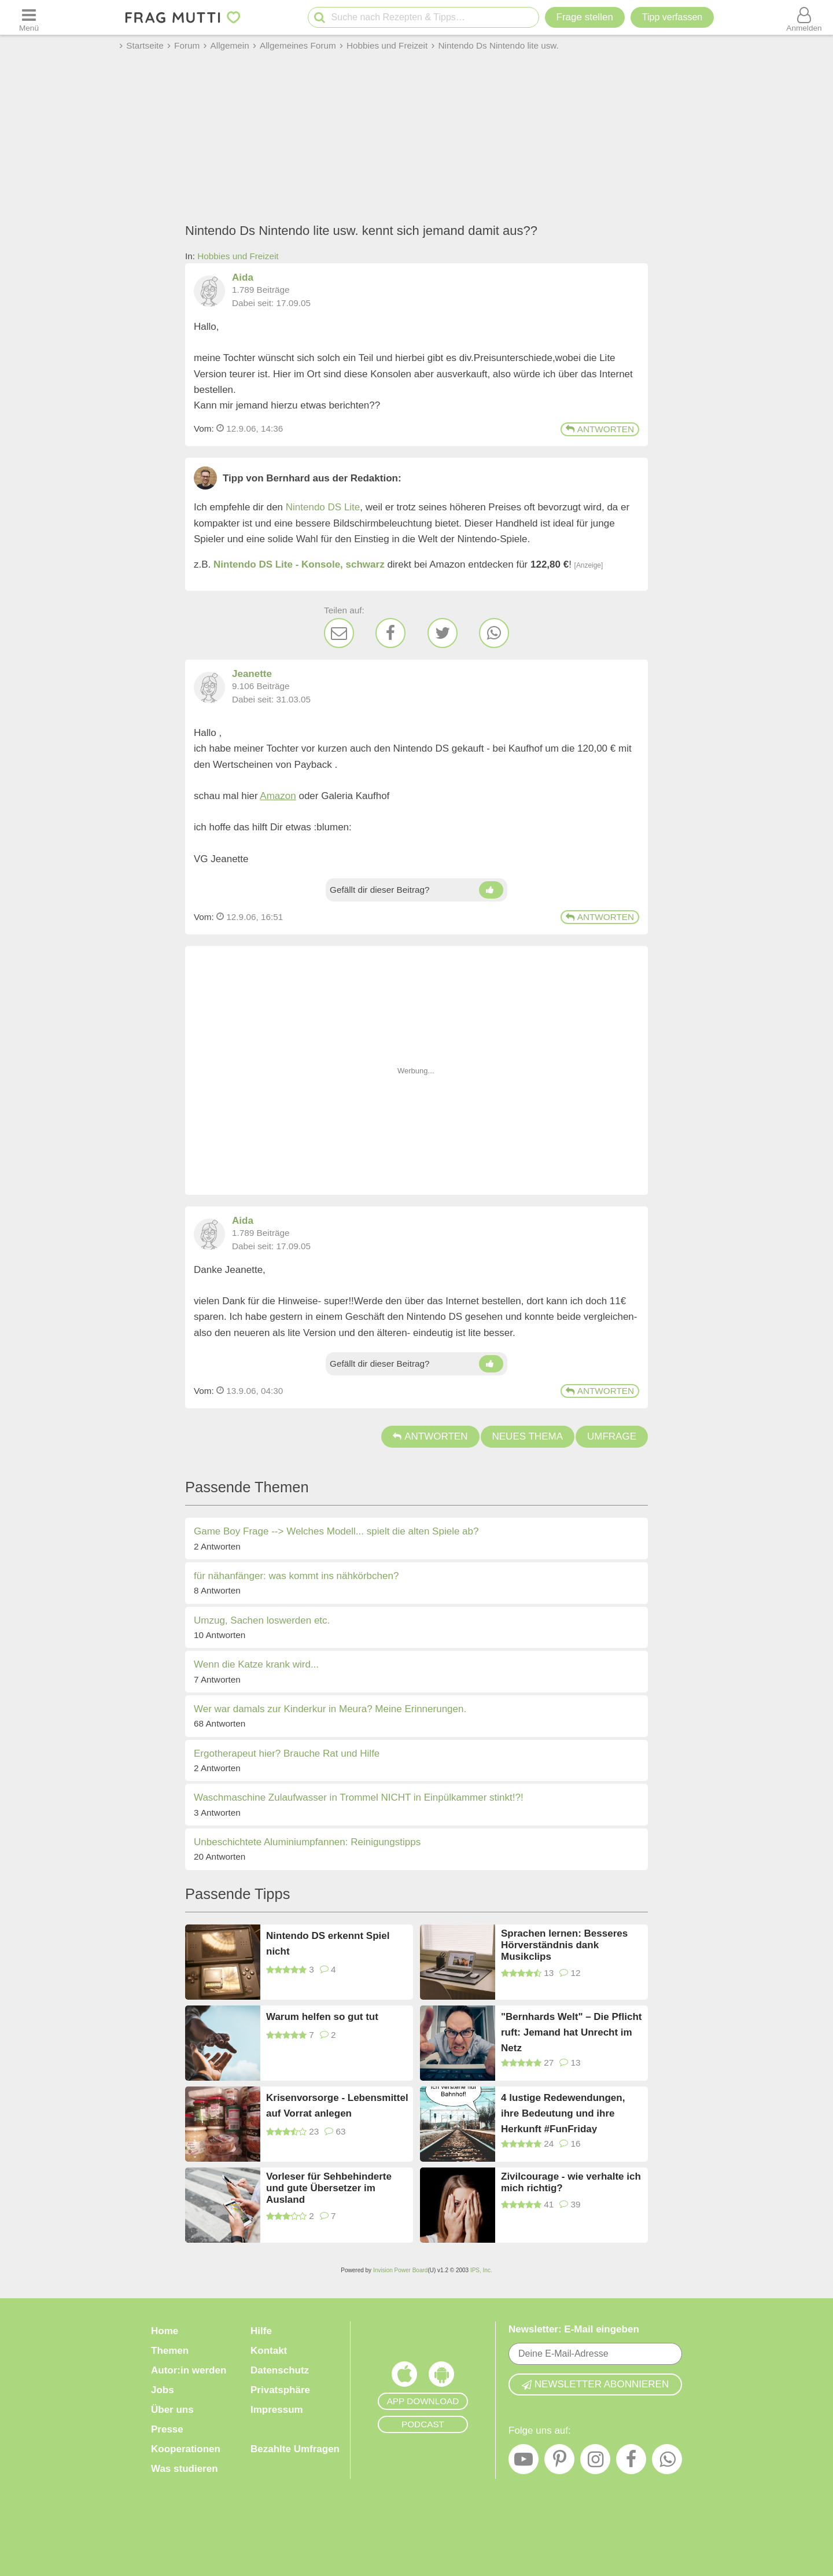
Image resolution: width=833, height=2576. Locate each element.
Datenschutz (279, 2370)
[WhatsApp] (494, 633)
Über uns (172, 2409)
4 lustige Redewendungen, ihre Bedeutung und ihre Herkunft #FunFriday (563, 2112)
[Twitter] (442, 633)
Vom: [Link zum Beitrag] (204, 428)
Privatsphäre (280, 2389)
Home (164, 2330)
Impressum (276, 2409)
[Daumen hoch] (490, 890)
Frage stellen (584, 17)
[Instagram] (595, 2462)
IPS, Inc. (481, 2270)
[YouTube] (523, 2462)
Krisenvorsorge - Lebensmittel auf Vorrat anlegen (337, 2105)
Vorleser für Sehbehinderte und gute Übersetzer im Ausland (329, 2188)
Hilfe (261, 2330)
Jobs (162, 2389)
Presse (167, 2429)
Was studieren (184, 2468)
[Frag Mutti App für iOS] (404, 2377)
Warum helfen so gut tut (322, 2016)
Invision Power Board (400, 2270)
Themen (170, 2350)
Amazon (278, 795)
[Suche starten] (319, 17)
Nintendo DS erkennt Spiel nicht (327, 1943)
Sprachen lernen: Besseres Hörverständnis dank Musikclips (564, 1945)
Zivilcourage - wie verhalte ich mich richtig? (571, 2182)
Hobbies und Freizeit (237, 256)
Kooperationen (185, 2448)
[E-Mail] (339, 633)
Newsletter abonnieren (595, 2384)
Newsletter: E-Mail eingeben (573, 2329)
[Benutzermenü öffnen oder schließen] (804, 17)
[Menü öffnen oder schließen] (29, 17)
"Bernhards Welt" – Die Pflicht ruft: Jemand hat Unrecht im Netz (571, 2031)
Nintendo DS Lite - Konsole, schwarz (299, 564)
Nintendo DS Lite (323, 507)
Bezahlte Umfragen (295, 2448)
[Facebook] (390, 633)
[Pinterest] (559, 2462)
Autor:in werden (188, 2370)
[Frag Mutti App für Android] (441, 2377)
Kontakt (268, 2350)
